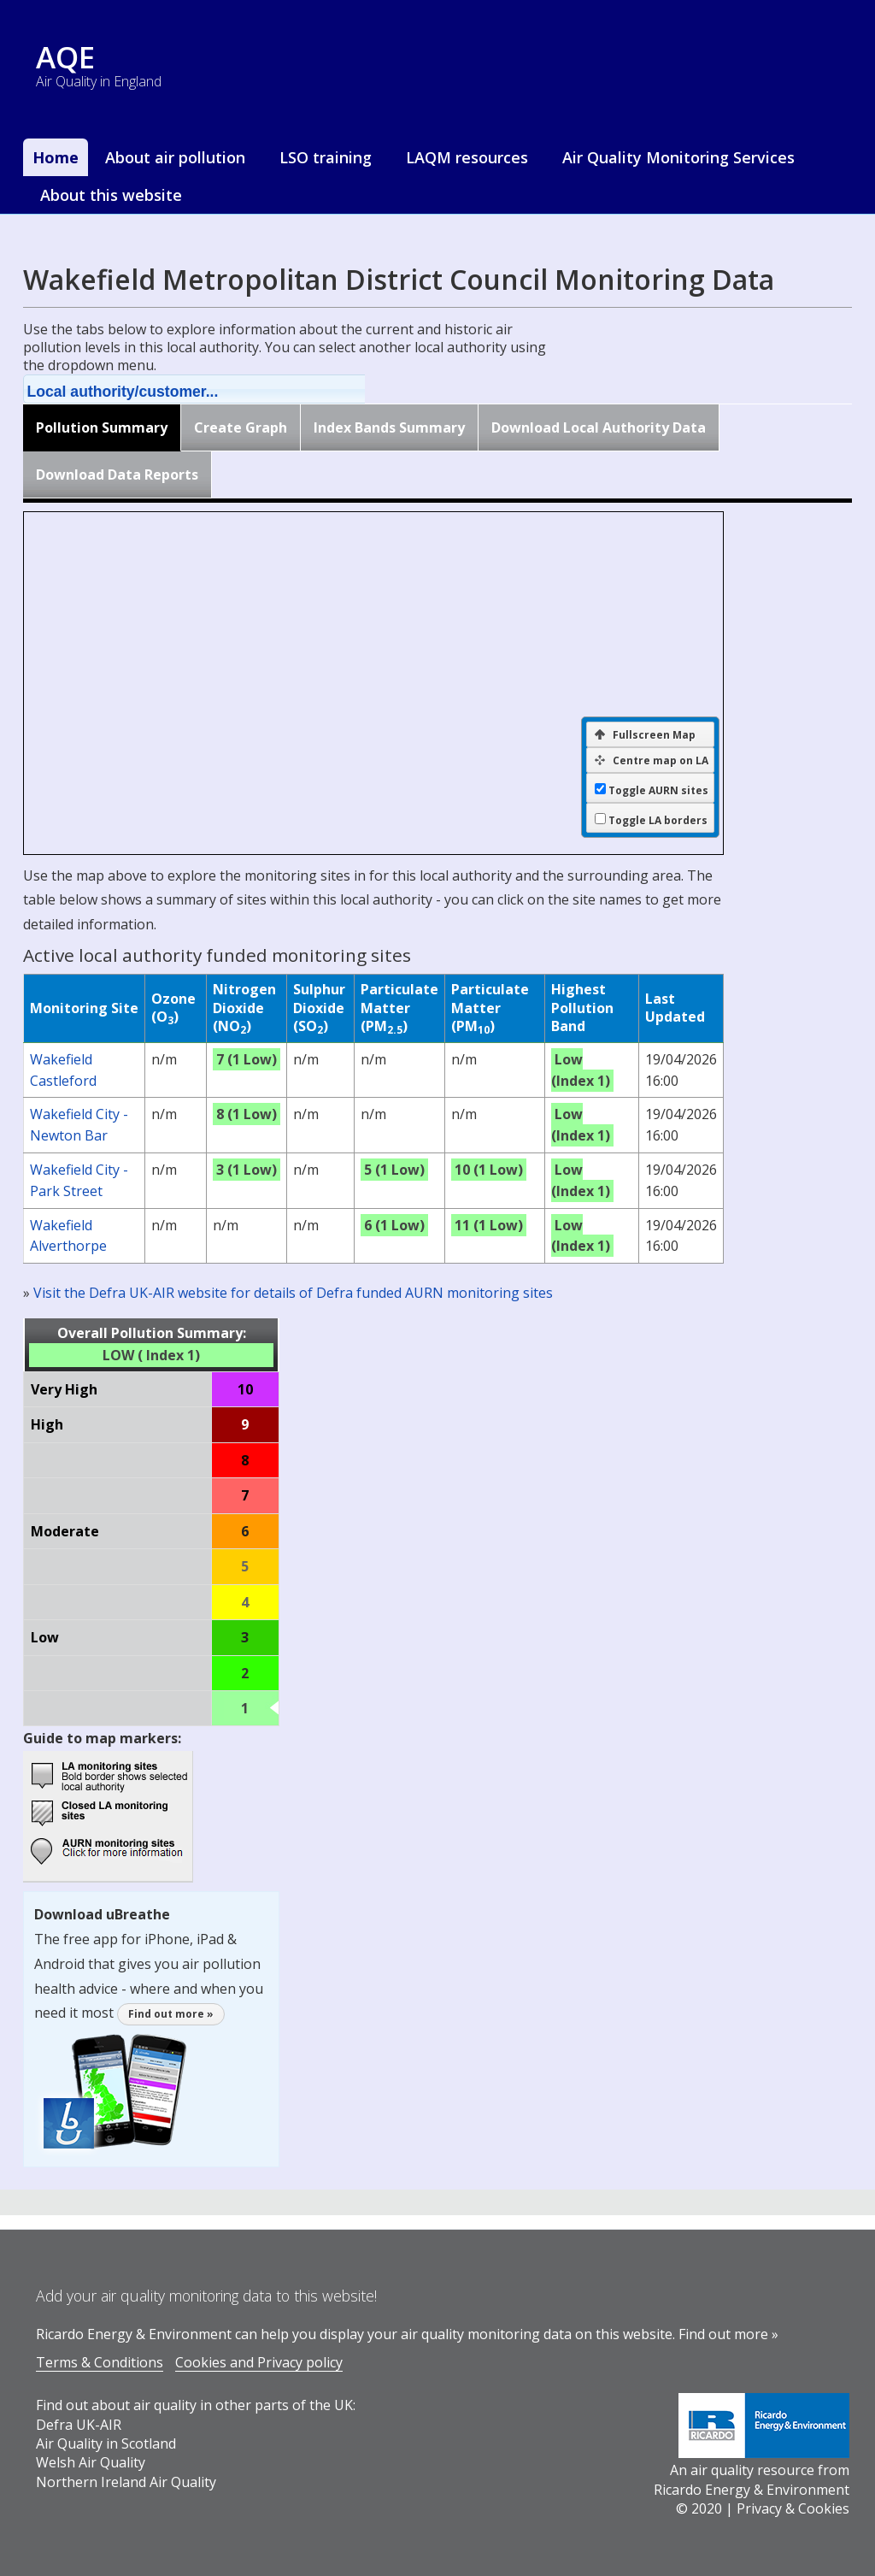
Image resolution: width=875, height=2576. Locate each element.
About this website (111, 195)
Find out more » (171, 2014)
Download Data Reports (117, 474)
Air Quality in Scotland (106, 2443)
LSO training (325, 157)
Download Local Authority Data (598, 427)
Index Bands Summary (389, 427)
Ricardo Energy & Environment (751, 2489)
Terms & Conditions (99, 2362)
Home (55, 157)
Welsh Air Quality (90, 2462)
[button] (216, 389)
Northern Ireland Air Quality (126, 2482)
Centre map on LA (651, 760)
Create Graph (240, 427)
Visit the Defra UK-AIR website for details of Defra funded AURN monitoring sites (293, 1292)
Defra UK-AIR (78, 2424)
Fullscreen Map (645, 735)
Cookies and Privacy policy (259, 2362)
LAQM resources (467, 157)
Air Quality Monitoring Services (678, 157)
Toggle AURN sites (658, 791)
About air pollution (175, 157)
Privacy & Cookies (793, 2508)
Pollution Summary (101, 427)
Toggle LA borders (658, 821)
